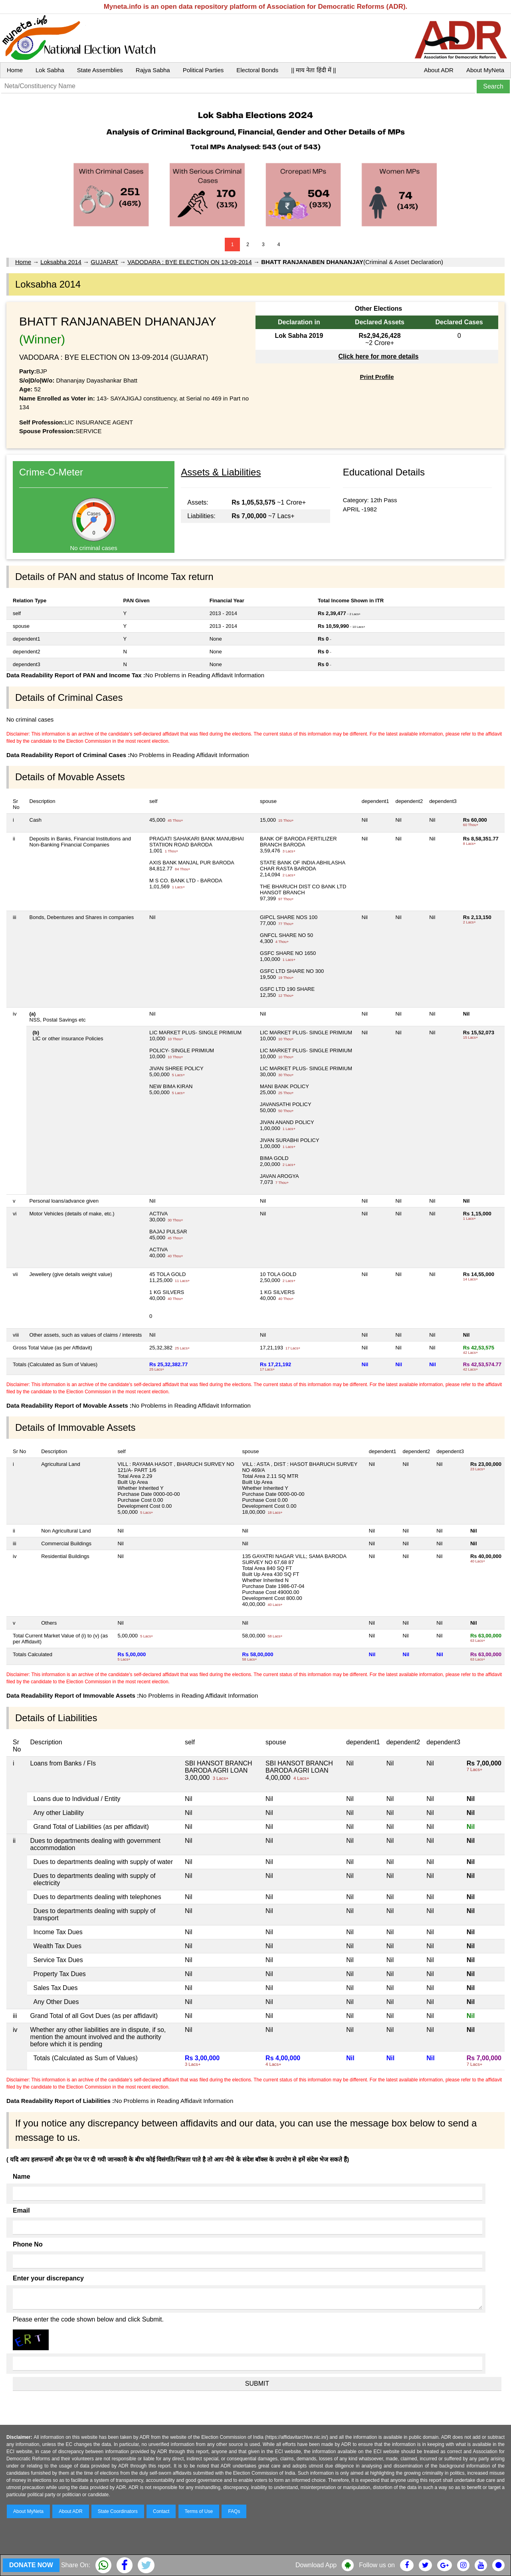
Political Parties (203, 70)
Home (15, 70)
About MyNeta (485, 70)
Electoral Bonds (257, 70)
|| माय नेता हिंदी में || (313, 70)
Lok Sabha (50, 70)
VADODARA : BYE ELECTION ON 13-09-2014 (189, 261)
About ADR (439, 70)
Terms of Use (199, 2511)
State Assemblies (100, 70)
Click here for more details (378, 356)
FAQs (234, 2511)
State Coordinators (118, 2511)
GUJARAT (104, 261)
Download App (316, 2565)
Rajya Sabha (153, 70)
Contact (161, 2511)
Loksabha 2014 (60, 261)
